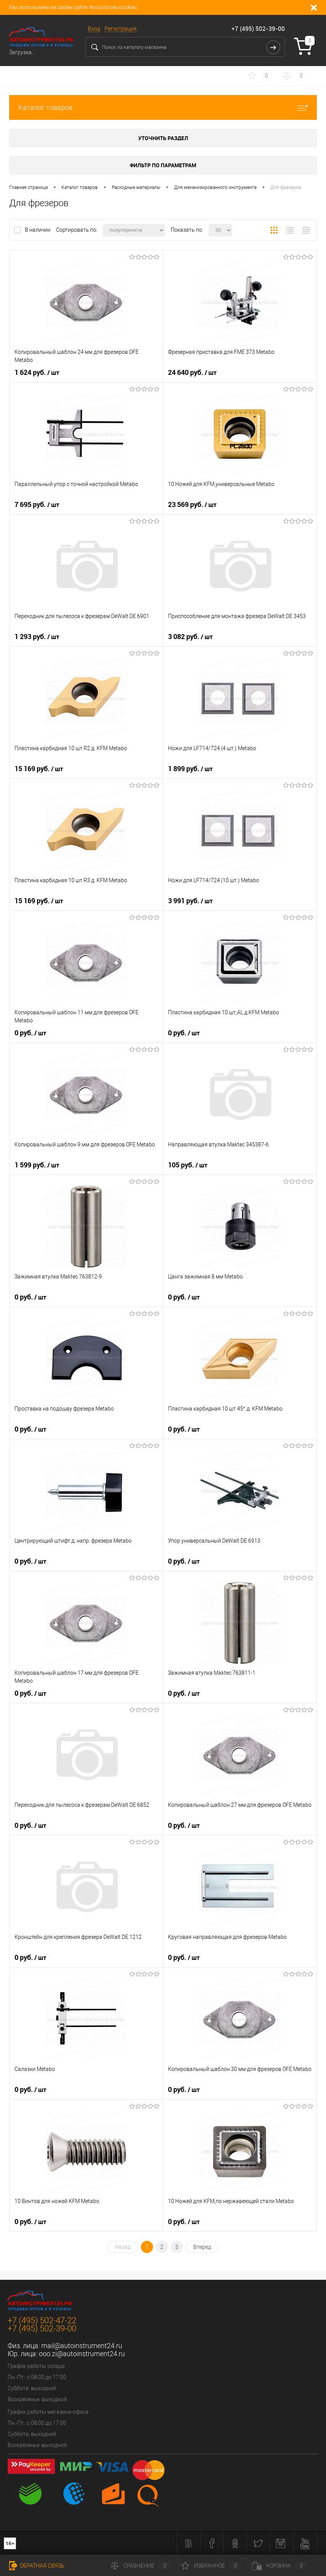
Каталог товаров (163, 107)
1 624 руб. (37, 372)
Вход (94, 29)
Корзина (280, 2566)
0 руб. (30, 1033)
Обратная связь (37, 2566)
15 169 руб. (39, 769)
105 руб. (187, 1165)
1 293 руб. (37, 637)
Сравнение (141, 2566)
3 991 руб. (190, 901)
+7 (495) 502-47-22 (42, 2320)
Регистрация (121, 29)
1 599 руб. (37, 1165)
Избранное (211, 2566)
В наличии (38, 230)
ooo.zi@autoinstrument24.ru (82, 2354)
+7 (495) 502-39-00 (258, 28)
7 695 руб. (37, 504)
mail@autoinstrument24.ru (81, 2346)
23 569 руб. (192, 504)
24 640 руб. (192, 372)
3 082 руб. (190, 637)
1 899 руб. (190, 769)
